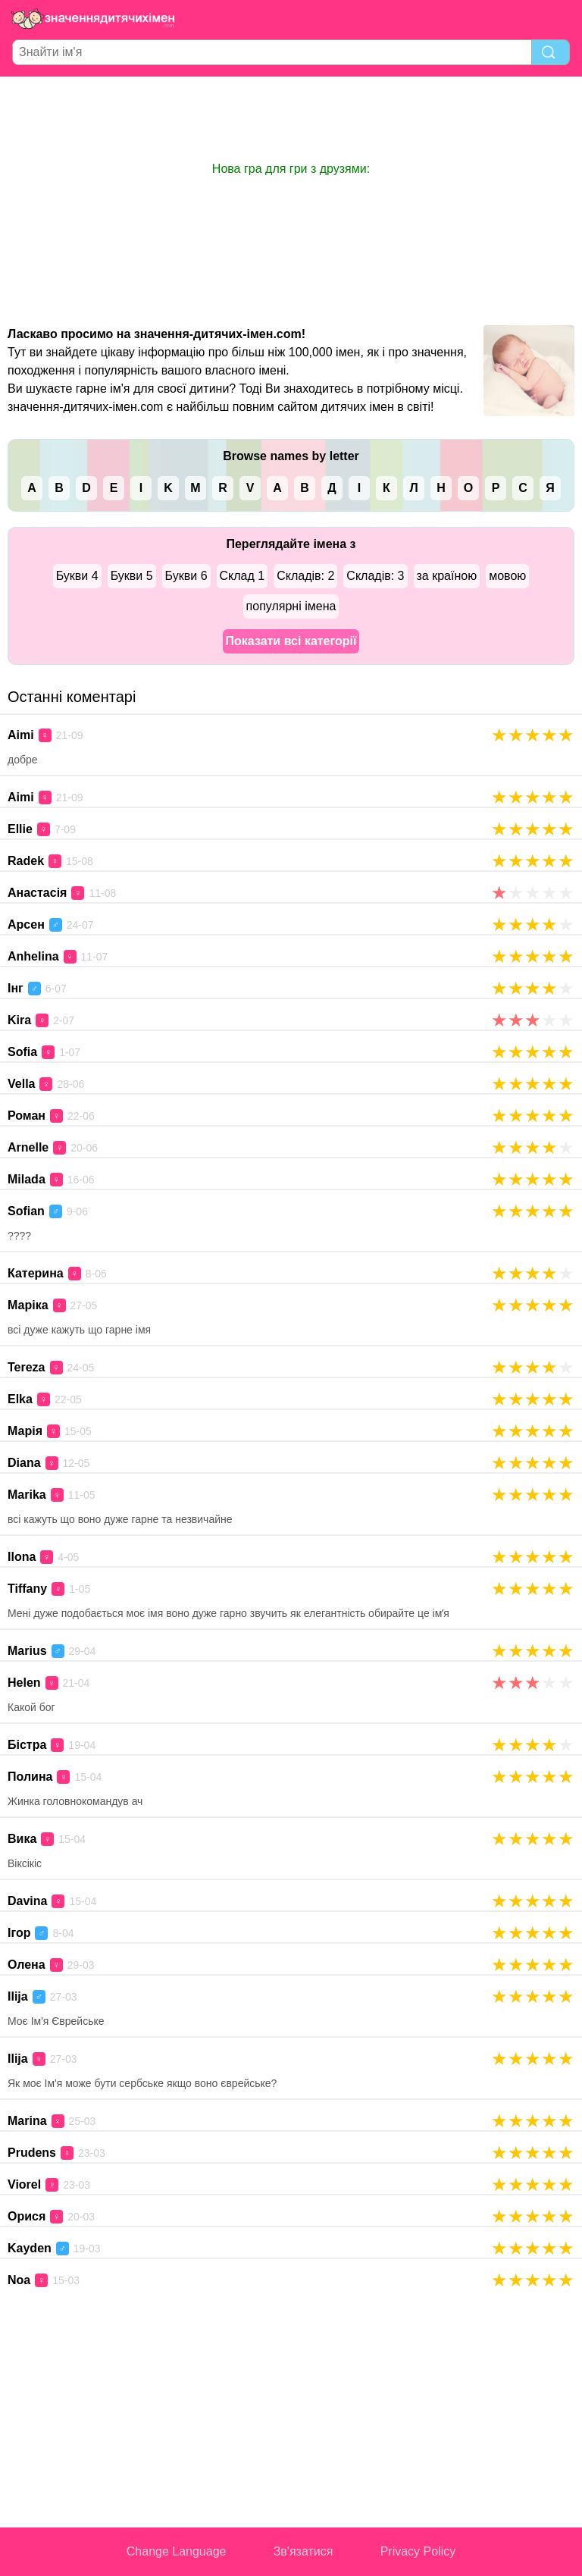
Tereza (26, 1367)
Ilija (18, 1996)
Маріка (28, 1305)
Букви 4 (77, 575)
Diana (24, 1462)
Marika (27, 1494)
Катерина (36, 1273)
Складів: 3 (375, 575)
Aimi (21, 735)
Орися (26, 2216)
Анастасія (37, 892)
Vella (21, 1083)
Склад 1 (242, 575)
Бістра (27, 1744)
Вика (22, 1838)
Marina (27, 2120)
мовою (507, 575)
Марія (25, 1430)
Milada (26, 1179)
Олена (26, 1964)
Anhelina (33, 956)
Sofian (26, 1211)
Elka (20, 1399)
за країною (447, 575)
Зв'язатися (303, 2551)
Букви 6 (186, 575)
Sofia (22, 1051)
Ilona (22, 1556)
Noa (19, 2280)
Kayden (30, 2248)
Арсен (26, 924)
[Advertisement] (291, 118)
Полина (30, 1776)
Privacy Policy (418, 2551)
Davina (27, 1900)
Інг (15, 988)
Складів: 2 (305, 575)
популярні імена (291, 606)
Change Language (177, 2551)
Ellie (20, 829)
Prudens (32, 2152)
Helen (24, 1682)
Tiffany (27, 1588)
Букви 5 (132, 575)
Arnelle (28, 1147)
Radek (26, 860)
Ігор (19, 1932)
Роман (26, 1115)
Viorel (24, 2184)
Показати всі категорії (291, 641)
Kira (19, 1020)
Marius (27, 1650)
